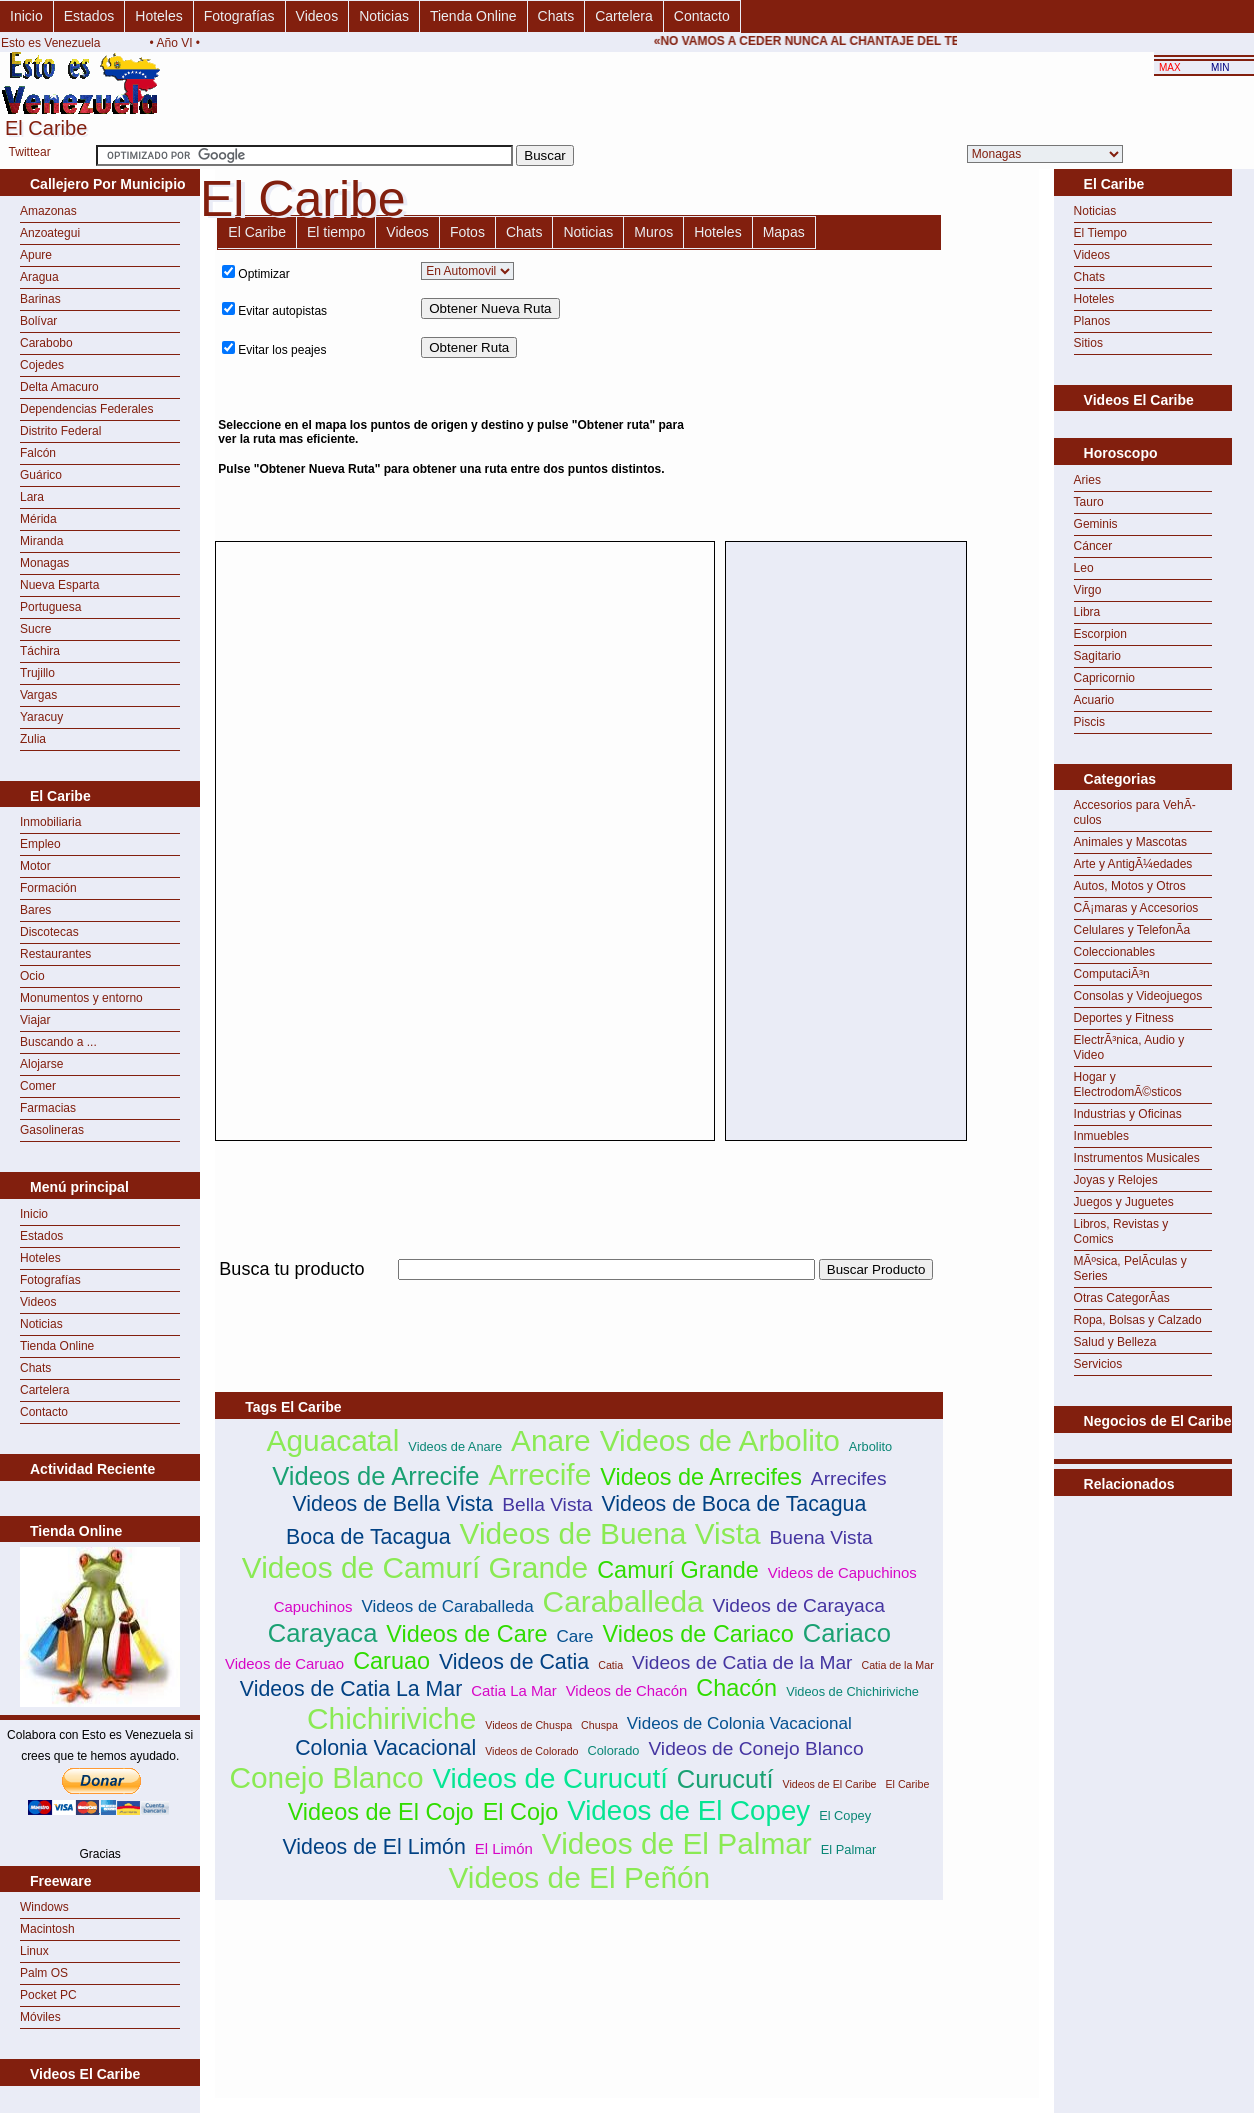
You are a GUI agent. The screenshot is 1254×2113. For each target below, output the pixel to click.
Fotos (467, 232)
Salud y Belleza (1115, 1342)
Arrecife (539, 1474)
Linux (34, 1951)
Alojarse (41, 1064)
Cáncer (1093, 546)
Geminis (1096, 524)
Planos (1092, 321)
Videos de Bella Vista (392, 1504)
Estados (89, 16)
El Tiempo (1100, 233)
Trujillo (37, 673)
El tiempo (336, 232)
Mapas (784, 232)
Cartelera (624, 16)
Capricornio (1104, 678)
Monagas (44, 563)
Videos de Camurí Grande (415, 1567)
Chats (556, 16)
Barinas (40, 299)
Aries (1087, 480)
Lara (32, 497)
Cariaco (847, 1633)
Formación (48, 888)
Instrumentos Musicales (1137, 1158)
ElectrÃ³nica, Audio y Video (1129, 1047)
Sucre (35, 629)
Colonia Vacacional (385, 1748)
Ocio (32, 976)
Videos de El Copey (688, 1810)
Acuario (1094, 700)
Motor (35, 866)
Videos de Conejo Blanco (755, 1748)
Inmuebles (1101, 1136)
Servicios (1098, 1364)
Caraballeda (623, 1601)
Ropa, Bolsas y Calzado (1138, 1320)
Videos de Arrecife (375, 1476)
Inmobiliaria (50, 822)
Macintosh (47, 1929)
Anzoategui (50, 233)
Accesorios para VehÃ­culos (1135, 812)
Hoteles (158, 16)
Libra (1087, 612)
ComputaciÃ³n (1112, 974)
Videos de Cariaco (697, 1634)
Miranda (41, 541)
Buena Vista (821, 1537)
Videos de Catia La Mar (351, 1689)
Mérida (38, 519)
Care (575, 1636)
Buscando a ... (58, 1042)
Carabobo (46, 343)
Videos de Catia (514, 1662)
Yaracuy (41, 717)
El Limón (504, 1848)
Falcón (38, 453)
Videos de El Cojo (381, 1812)
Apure (36, 255)
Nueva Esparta (59, 585)
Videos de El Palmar (677, 1843)
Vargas (38, 695)
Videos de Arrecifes (701, 1477)
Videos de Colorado (531, 1751)
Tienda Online (473, 16)
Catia (610, 1665)
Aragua (39, 277)
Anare (551, 1440)
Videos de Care (466, 1634)
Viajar (35, 1020)
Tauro (1089, 502)
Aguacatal (333, 1440)
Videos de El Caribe (830, 1784)
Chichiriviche (391, 1718)
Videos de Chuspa (528, 1725)
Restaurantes (55, 954)
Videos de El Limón (373, 1847)
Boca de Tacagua (368, 1537)
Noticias (384, 16)
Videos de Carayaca (799, 1605)
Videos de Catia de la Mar (742, 1662)
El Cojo (521, 1812)
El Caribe (257, 232)
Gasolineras (52, 1130)
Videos (317, 16)
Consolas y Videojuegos (1138, 996)
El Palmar (848, 1849)
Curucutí (725, 1779)
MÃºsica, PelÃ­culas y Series (1130, 1268)
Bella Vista (547, 1504)
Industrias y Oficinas (1128, 1114)
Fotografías (239, 16)
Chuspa (599, 1725)
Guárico (41, 475)
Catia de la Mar (897, 1665)
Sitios (1088, 343)
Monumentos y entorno (81, 998)
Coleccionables (1114, 952)
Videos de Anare (455, 1446)
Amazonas (48, 211)
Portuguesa (50, 607)
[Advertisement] (868, 395)
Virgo (1088, 590)
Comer (38, 1086)
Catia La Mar (513, 1690)
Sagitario (1097, 656)
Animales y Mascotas (1130, 842)
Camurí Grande (678, 1570)
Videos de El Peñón (579, 1877)
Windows (44, 1907)
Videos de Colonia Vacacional (739, 1723)
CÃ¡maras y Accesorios (1136, 908)
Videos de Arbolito (720, 1440)
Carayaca (323, 1633)
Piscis (1089, 722)
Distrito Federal (60, 431)
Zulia (33, 739)
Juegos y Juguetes (1124, 1202)
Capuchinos (313, 1606)
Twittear (30, 152)
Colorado (614, 1750)
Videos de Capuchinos (842, 1572)
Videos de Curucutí (550, 1778)
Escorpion (1100, 634)
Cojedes (42, 365)
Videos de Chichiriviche (852, 1691)
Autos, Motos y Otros (1130, 886)
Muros (653, 232)
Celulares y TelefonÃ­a (1132, 930)
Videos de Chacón (627, 1690)
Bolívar (38, 321)
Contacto (702, 16)
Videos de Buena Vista (610, 1533)
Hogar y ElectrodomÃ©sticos (1128, 1084)
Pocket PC (48, 1995)
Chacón (736, 1688)
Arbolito (870, 1446)
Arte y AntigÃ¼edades (1133, 864)
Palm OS (44, 1973)
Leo (1084, 568)
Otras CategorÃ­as (1122, 1298)
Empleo (40, 844)
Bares (35, 910)
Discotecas (49, 932)
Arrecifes (849, 1478)
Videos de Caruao (284, 1663)
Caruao (391, 1661)
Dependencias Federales (86, 409)
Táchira (40, 651)
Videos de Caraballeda (447, 1606)
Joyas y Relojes (1116, 1180)
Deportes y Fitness (1124, 1018)
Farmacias (48, 1108)
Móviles (40, 2017)
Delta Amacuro (59, 387)
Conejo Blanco (326, 1777)
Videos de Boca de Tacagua (733, 1504)
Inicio (26, 16)
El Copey (845, 1815)
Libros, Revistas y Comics (1121, 1231)
